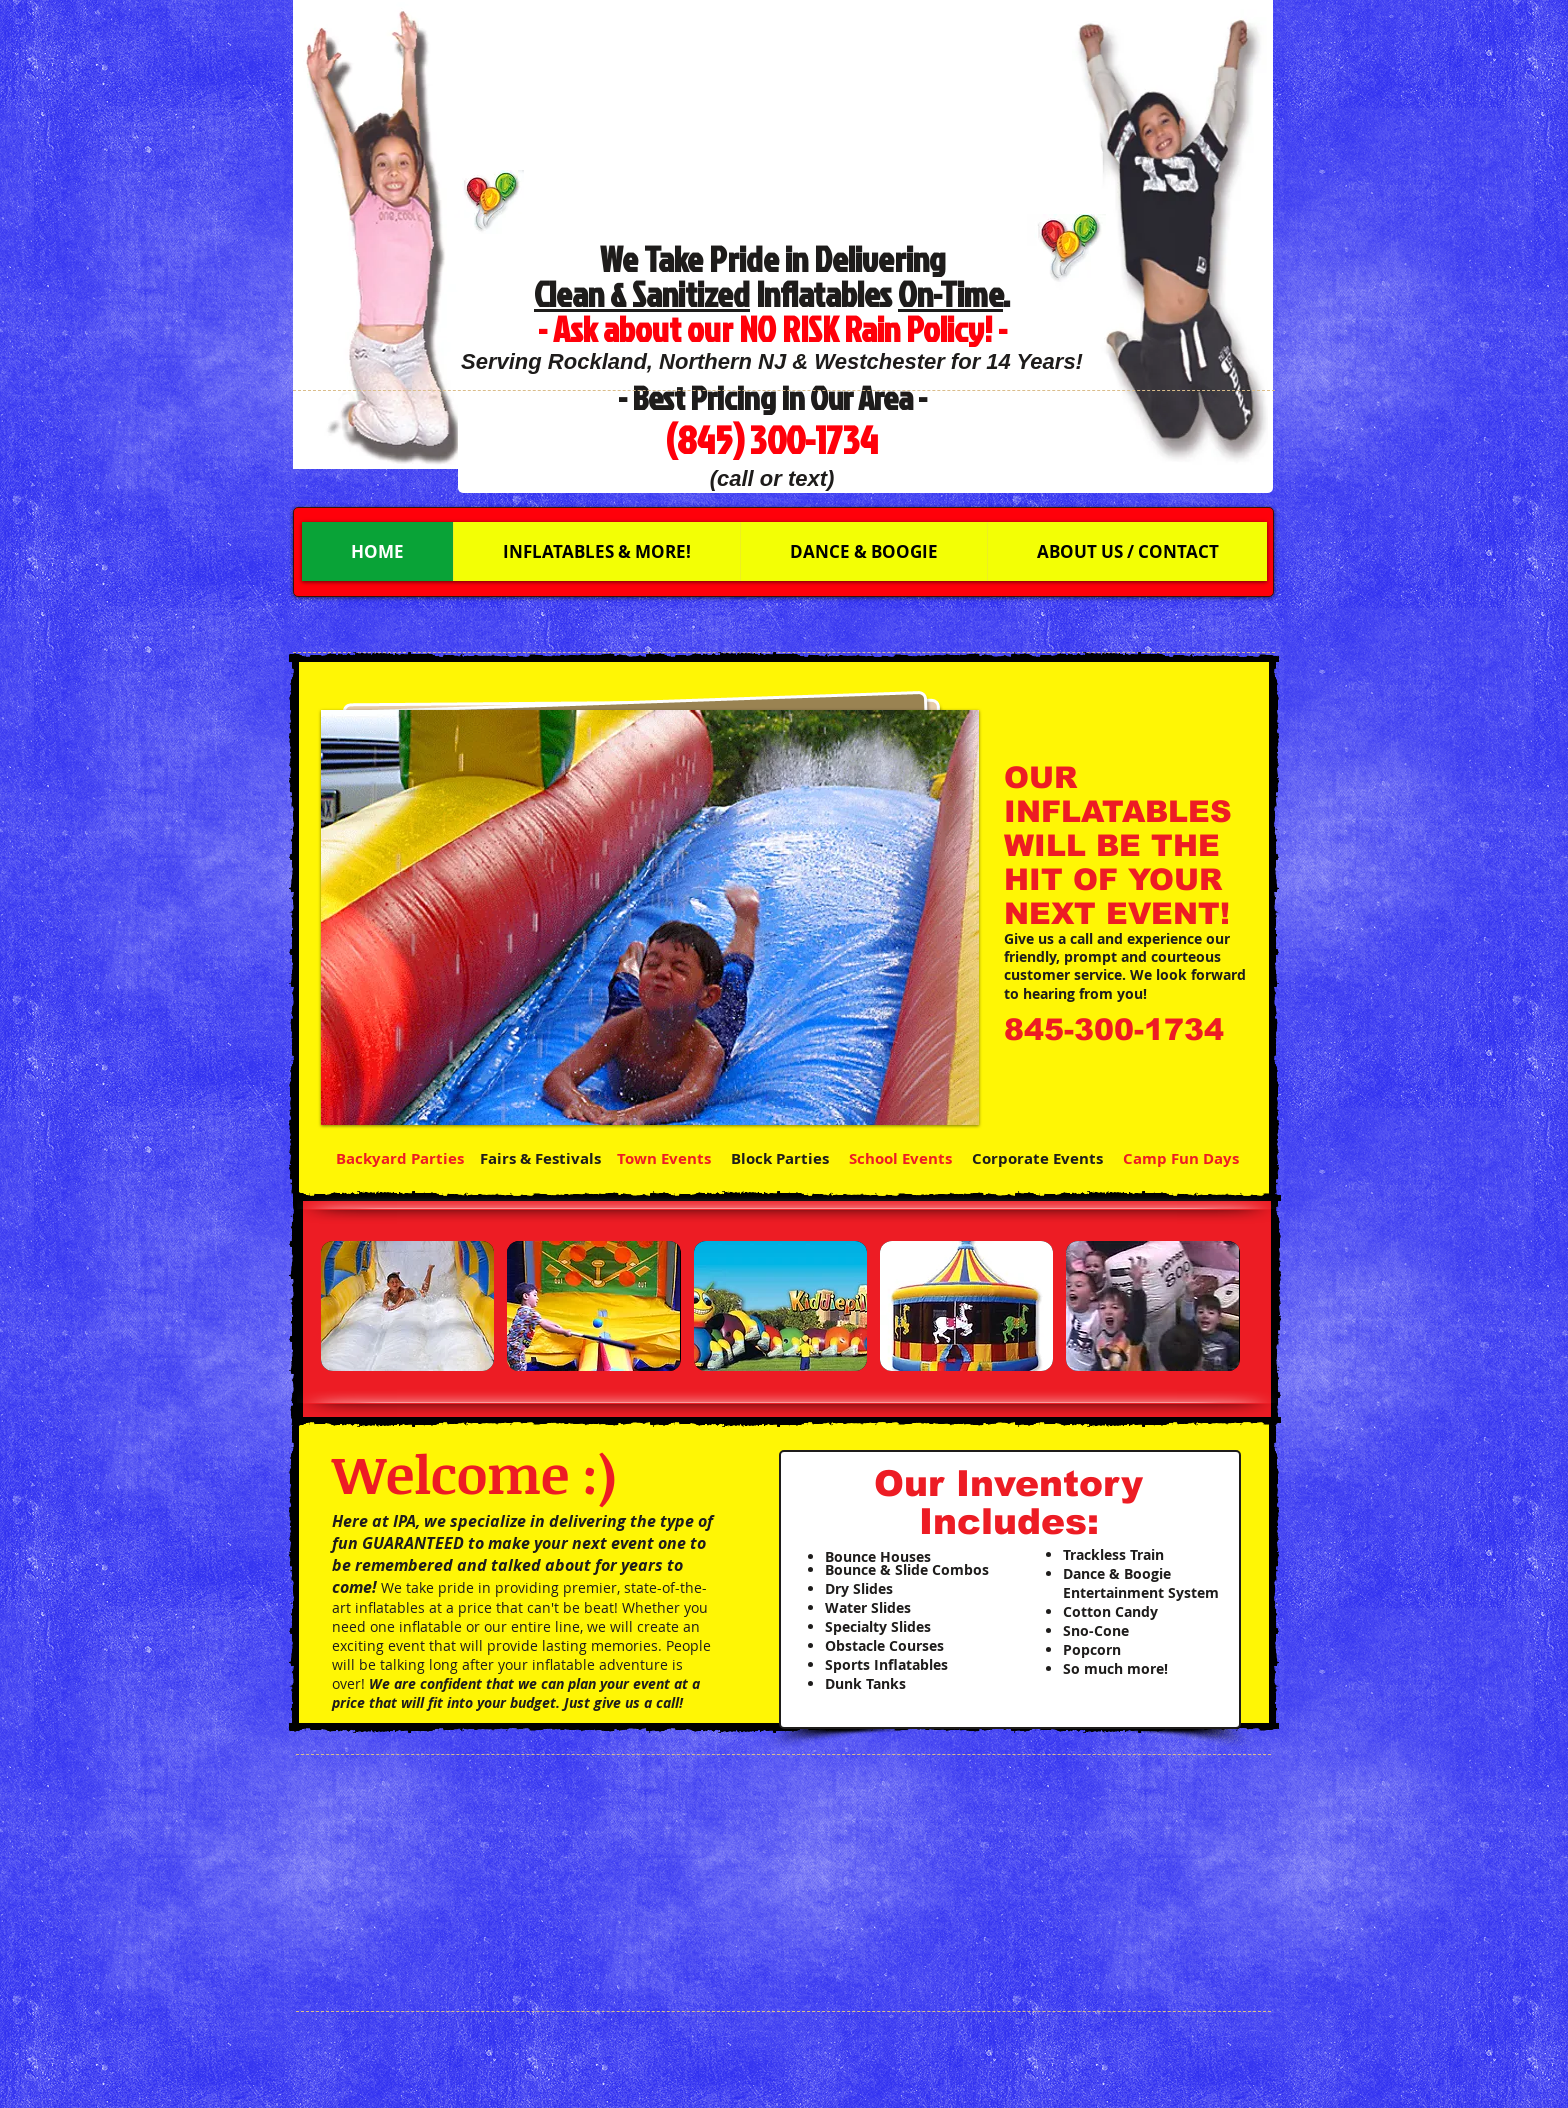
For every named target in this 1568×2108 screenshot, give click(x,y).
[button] (650, 917)
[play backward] (346, 1306)
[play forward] (1221, 1306)
